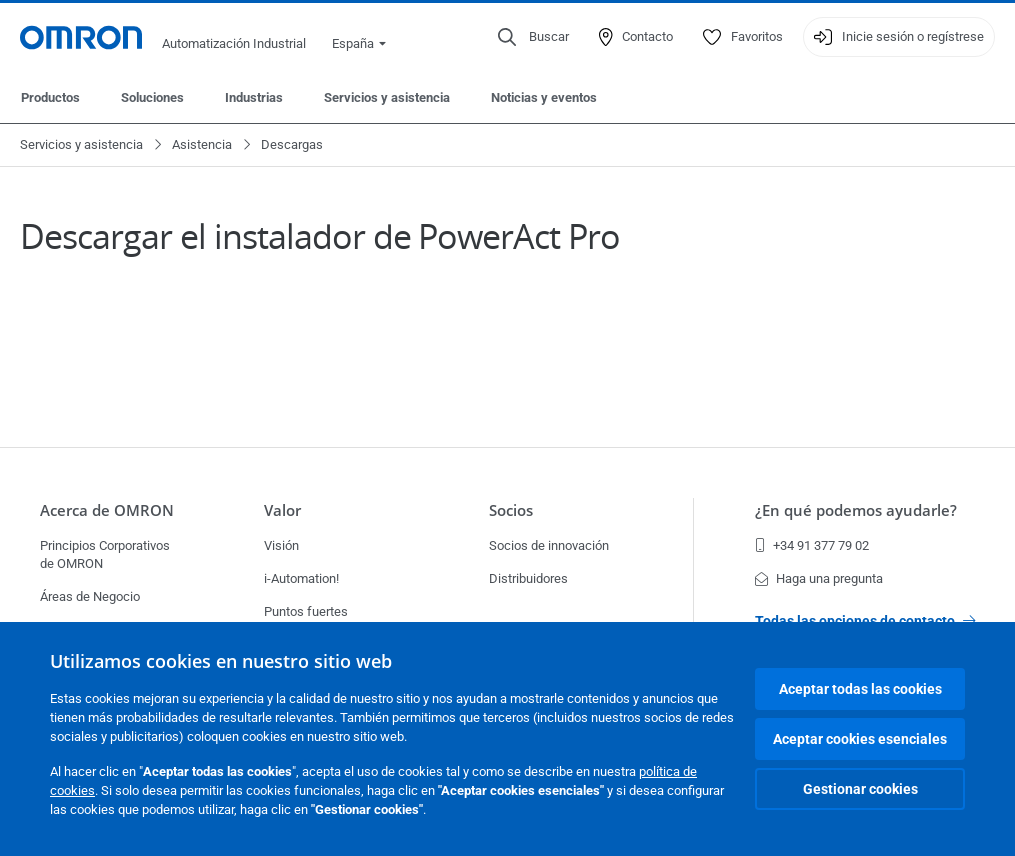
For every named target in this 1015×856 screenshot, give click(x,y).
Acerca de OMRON (107, 510)
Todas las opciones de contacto (865, 621)
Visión (281, 545)
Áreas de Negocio (90, 596)
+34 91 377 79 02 (812, 545)
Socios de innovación (549, 545)
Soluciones (152, 97)
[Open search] (533, 37)
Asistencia (202, 144)
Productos (50, 97)
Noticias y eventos (544, 97)
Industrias (254, 97)
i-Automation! (301, 578)
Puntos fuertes (306, 611)
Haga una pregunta (819, 578)
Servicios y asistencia (387, 97)
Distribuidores (528, 578)
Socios (511, 510)
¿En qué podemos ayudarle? (856, 510)
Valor (282, 510)
